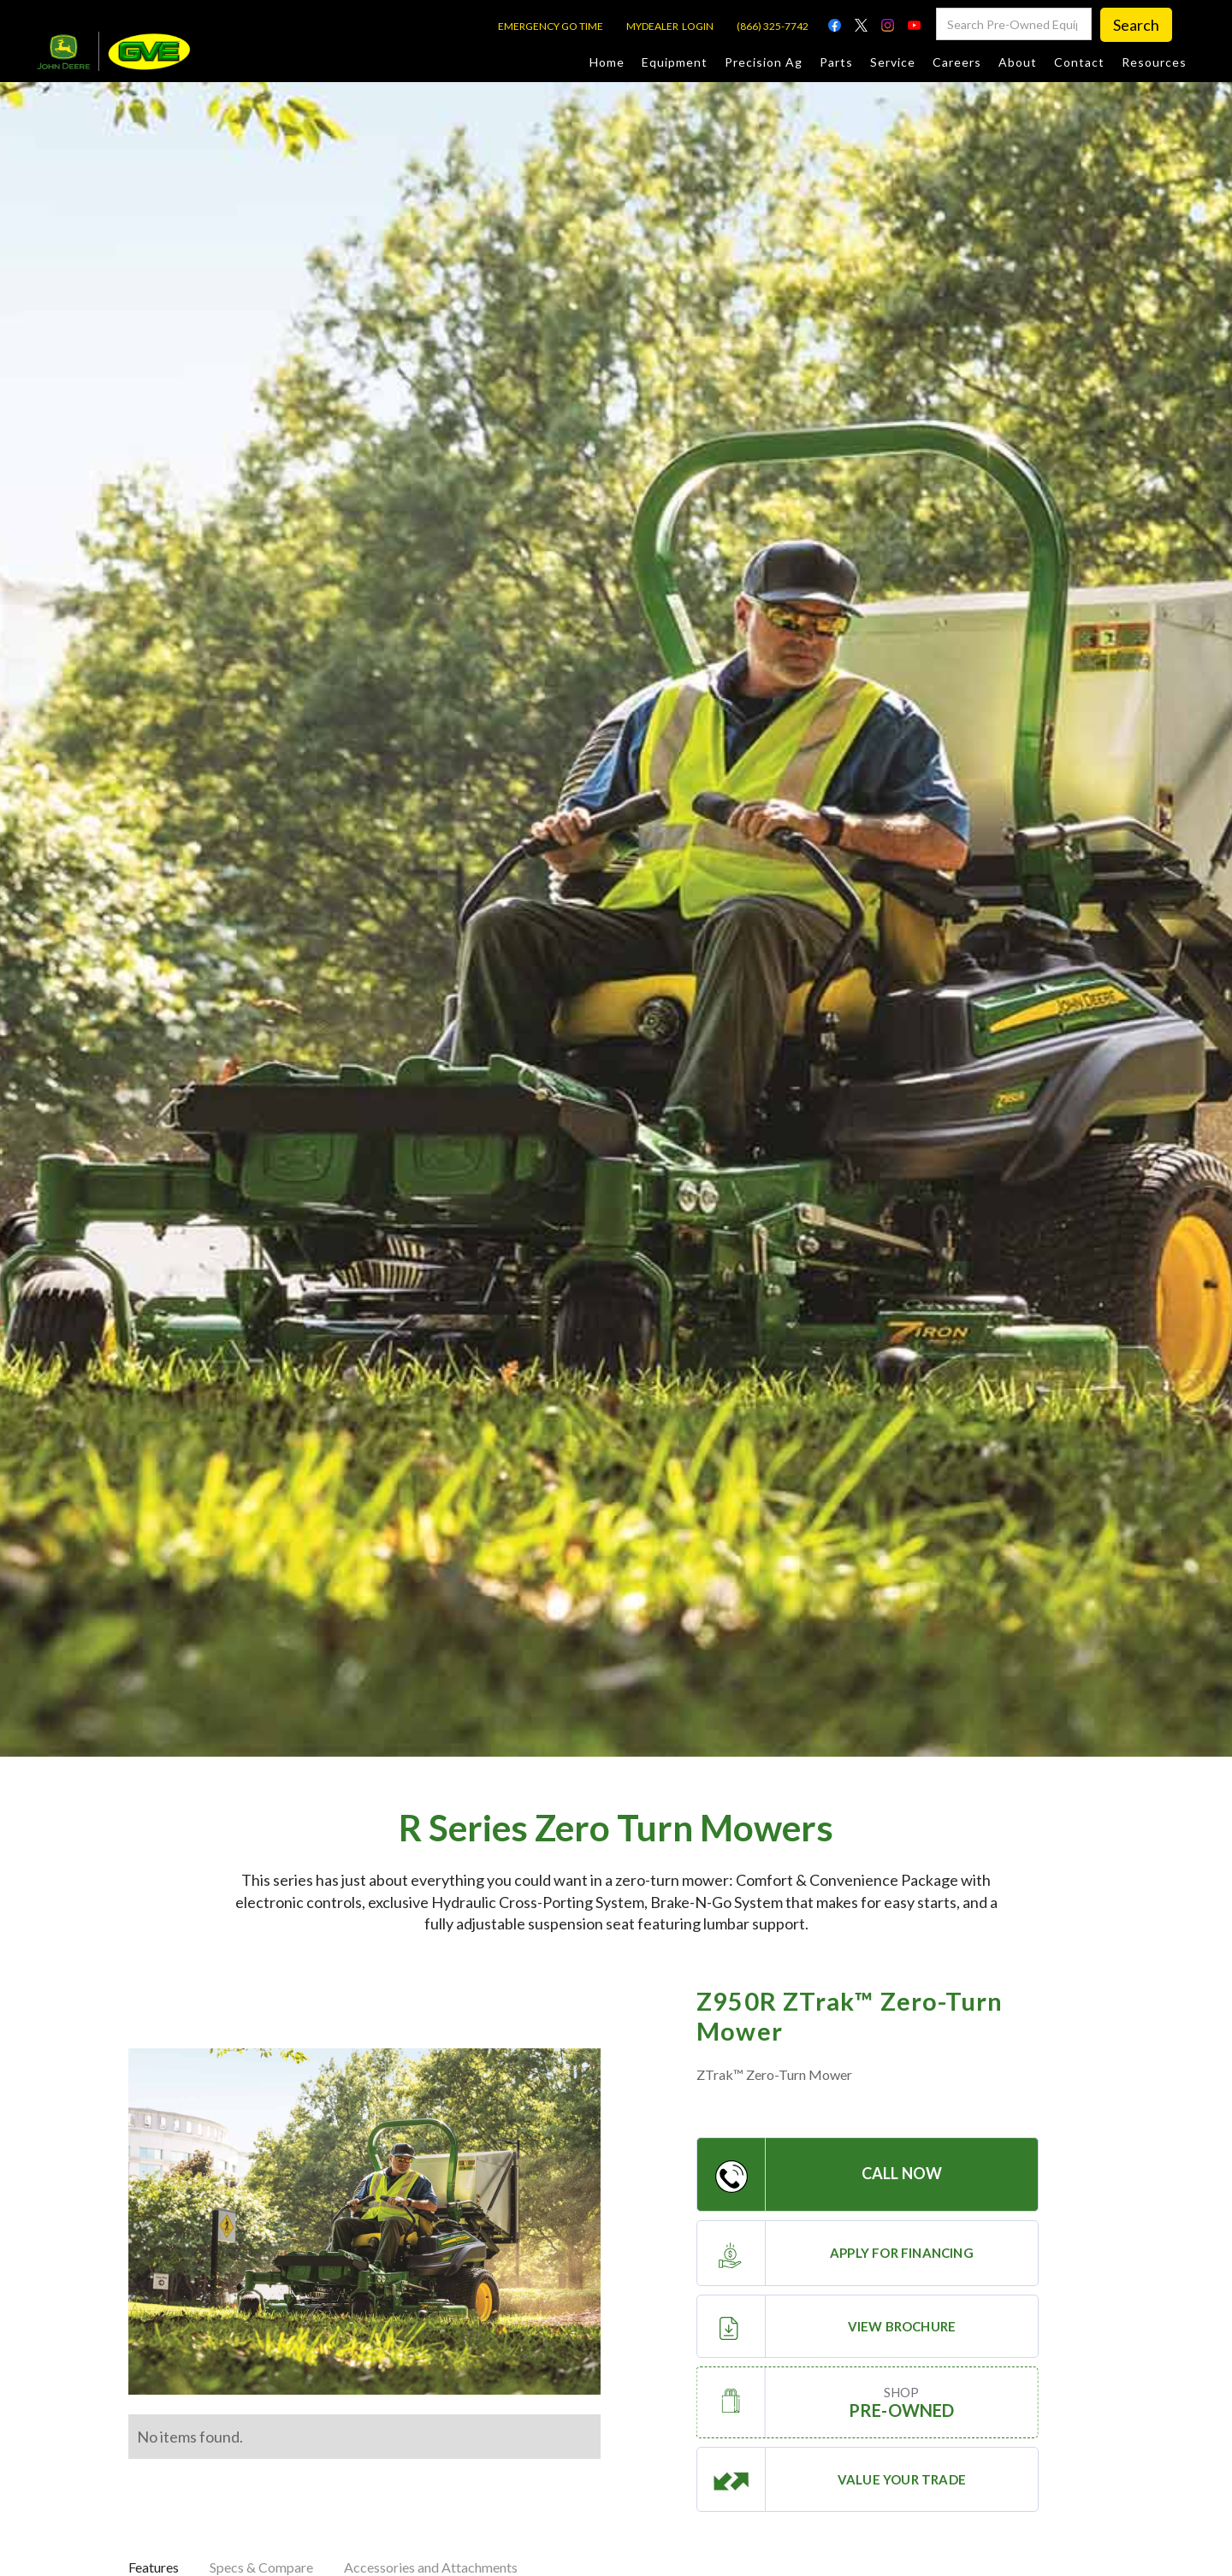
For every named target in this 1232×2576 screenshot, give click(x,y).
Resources (1154, 62)
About (1017, 62)
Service (892, 62)
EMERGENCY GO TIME (550, 26)
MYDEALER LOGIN (670, 26)
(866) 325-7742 (772, 26)
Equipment (675, 62)
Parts (836, 62)
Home (607, 62)
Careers (957, 62)
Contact (1079, 62)
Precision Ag (764, 62)
